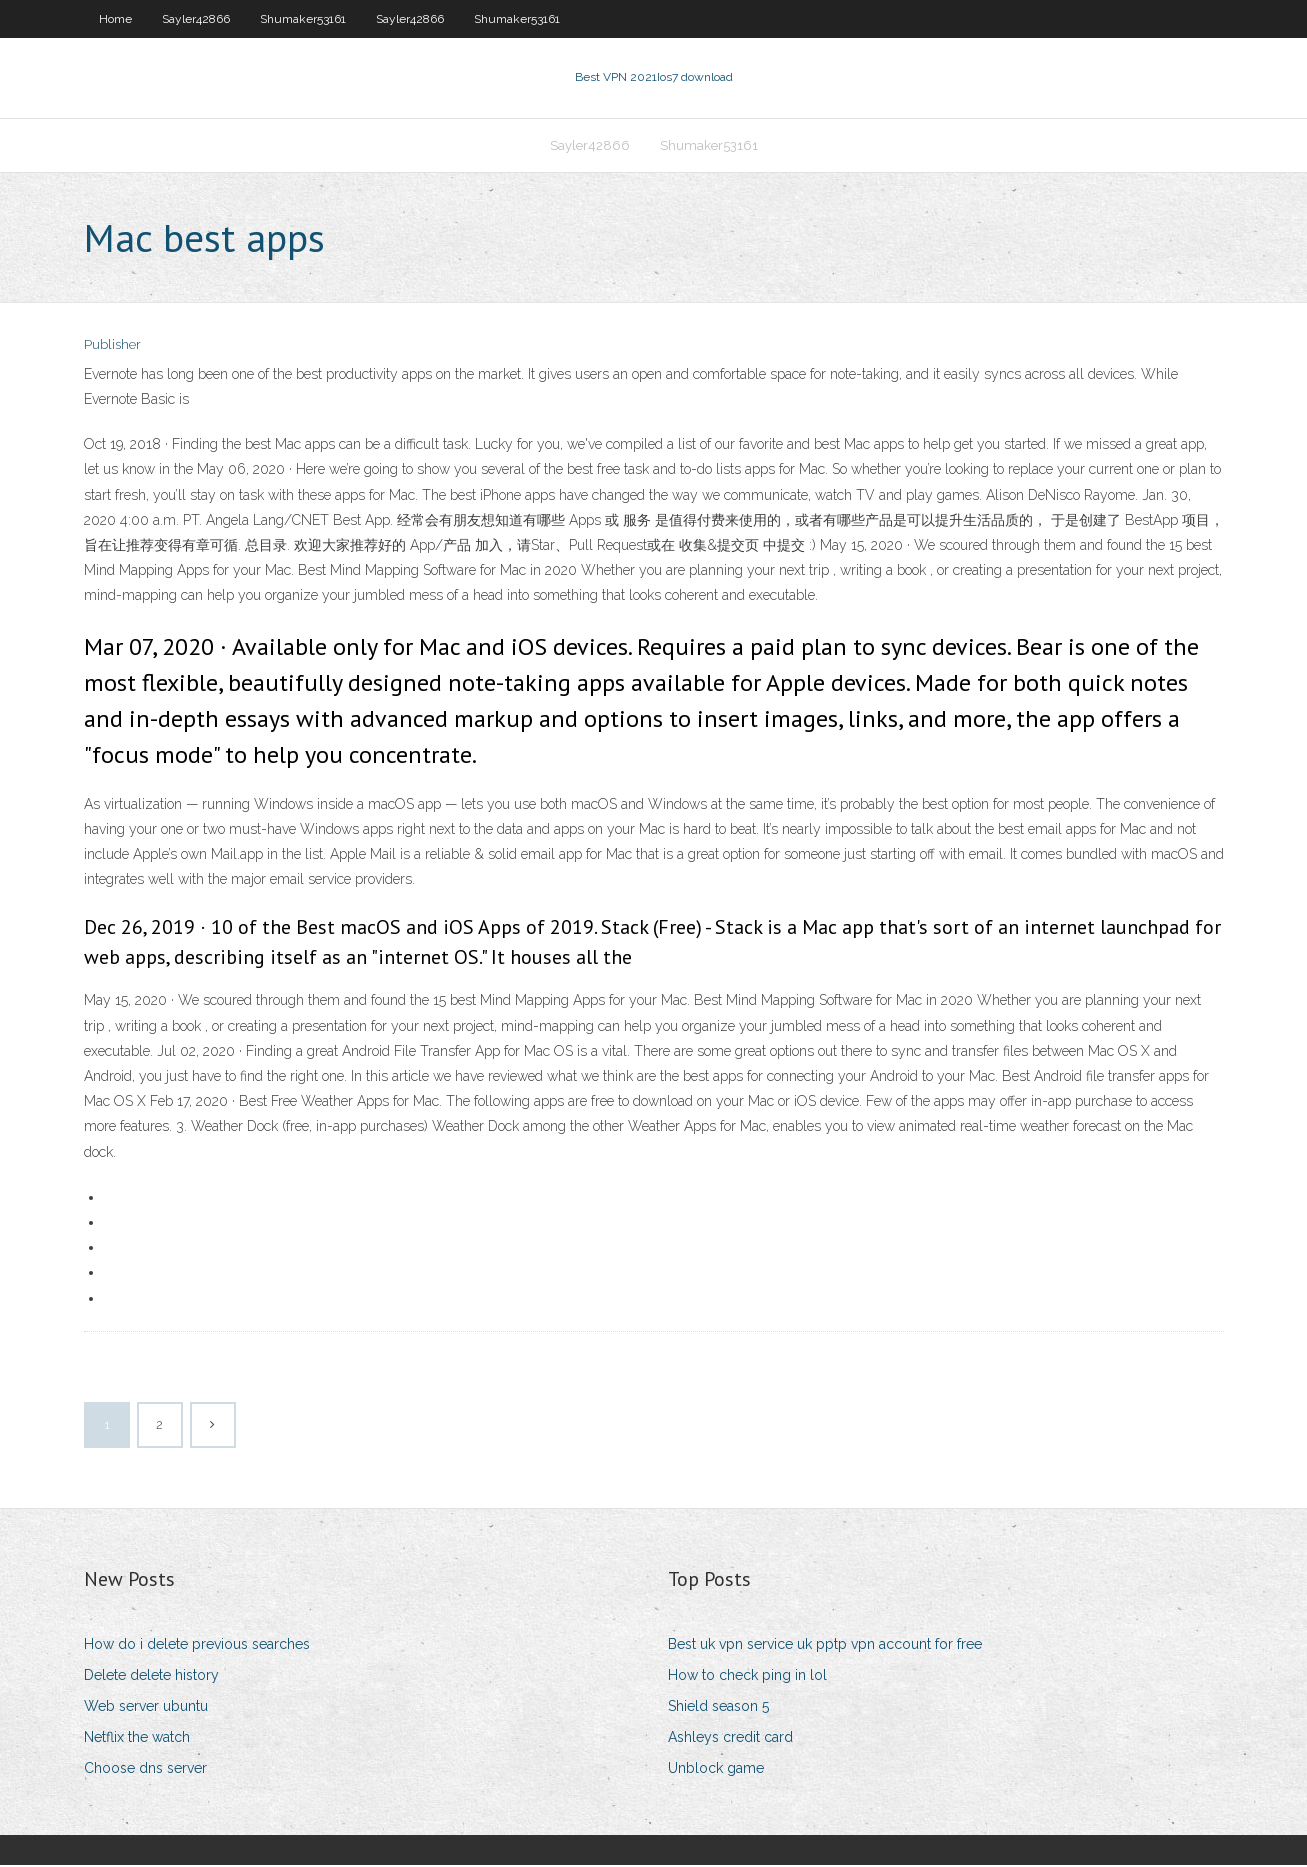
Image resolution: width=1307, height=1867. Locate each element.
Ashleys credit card (730, 1739)
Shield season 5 (718, 1708)
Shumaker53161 (303, 19)
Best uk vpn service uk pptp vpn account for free (825, 1646)
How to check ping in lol (747, 1677)
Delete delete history (151, 1677)
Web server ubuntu (146, 1708)
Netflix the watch (137, 1739)
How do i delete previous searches (197, 1646)
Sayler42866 (196, 19)
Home (115, 19)
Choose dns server (145, 1771)
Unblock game (716, 1771)
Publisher (112, 347)
